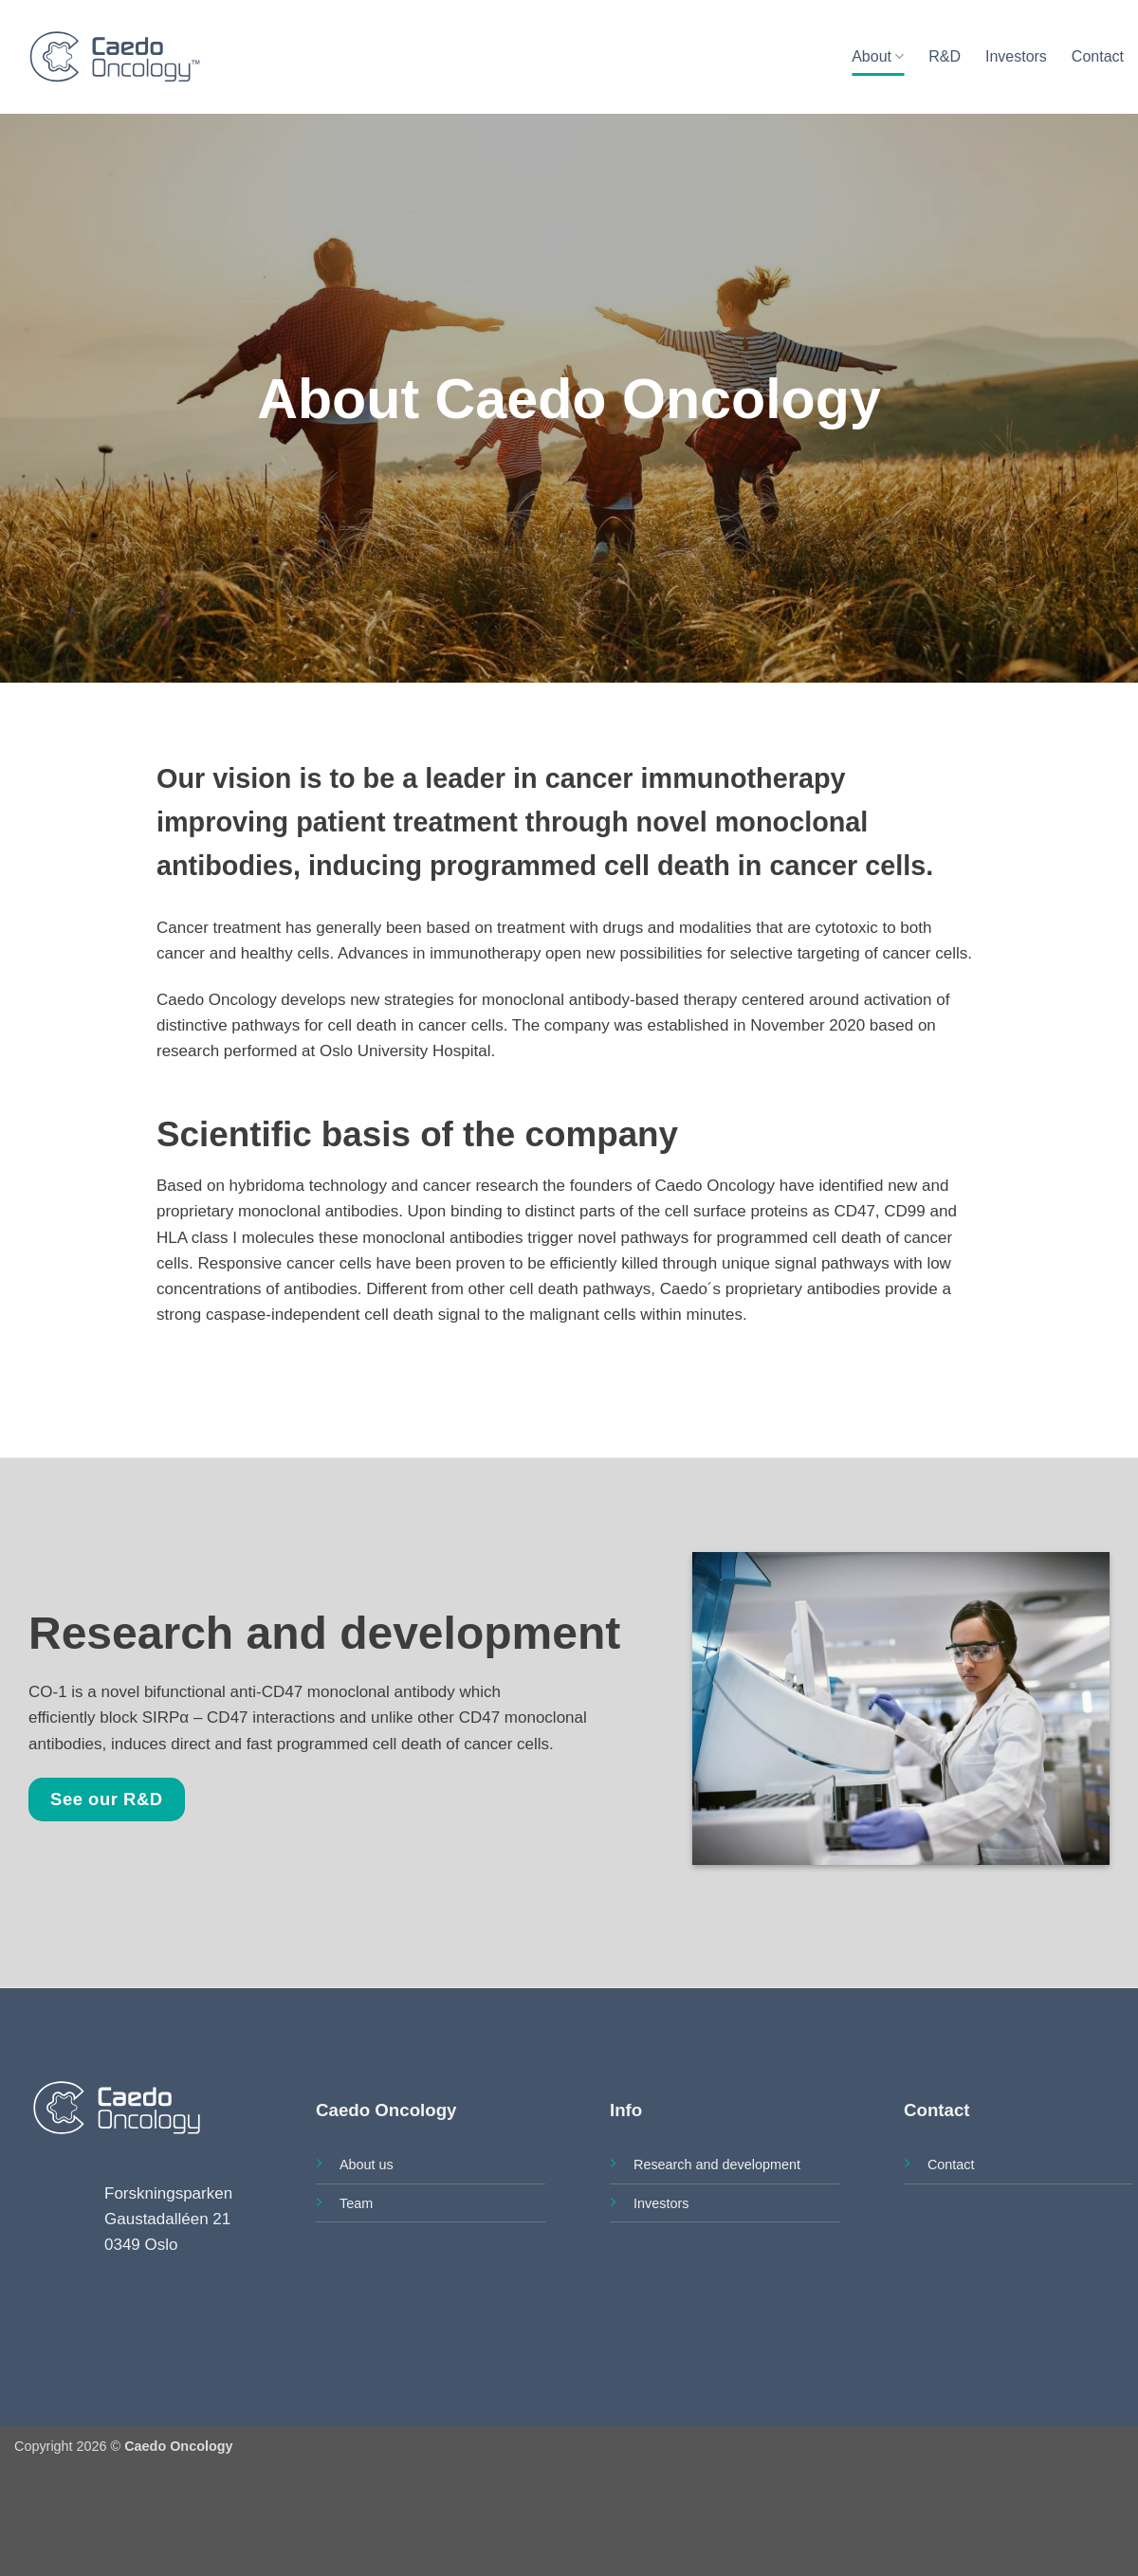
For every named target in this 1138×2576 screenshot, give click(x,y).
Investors (1016, 56)
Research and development (716, 2164)
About (878, 56)
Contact (1098, 56)
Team (356, 2203)
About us (367, 2164)
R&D (944, 56)
